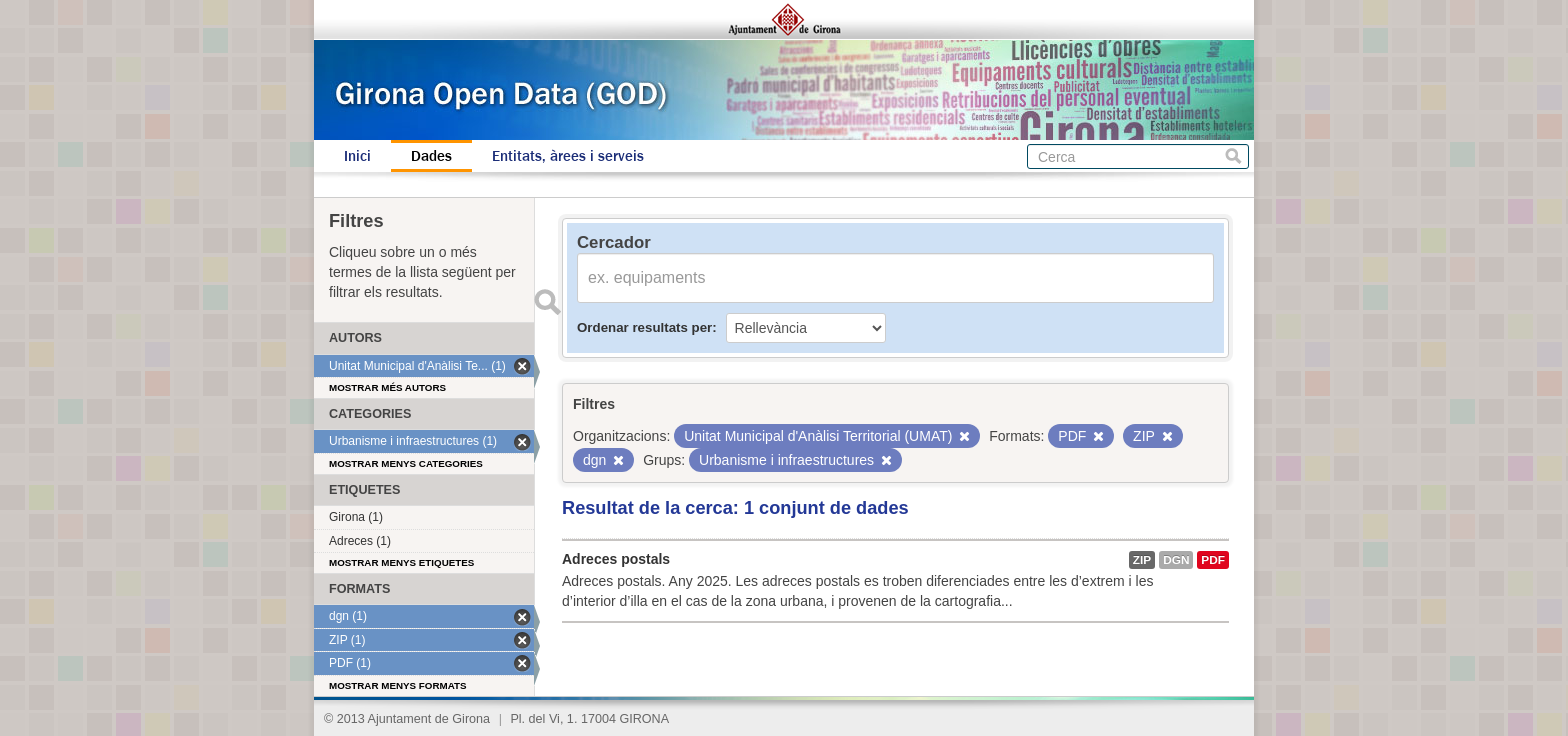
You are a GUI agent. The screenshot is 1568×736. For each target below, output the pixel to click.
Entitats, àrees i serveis (568, 156)
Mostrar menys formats (398, 685)
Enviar (547, 302)
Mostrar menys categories (406, 463)
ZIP (1142, 560)
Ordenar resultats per (644, 327)
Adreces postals (616, 559)
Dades (431, 156)
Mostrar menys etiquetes (401, 562)
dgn (1176, 560)
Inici (357, 156)
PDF (1213, 560)
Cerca (1233, 156)
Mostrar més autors (387, 387)
